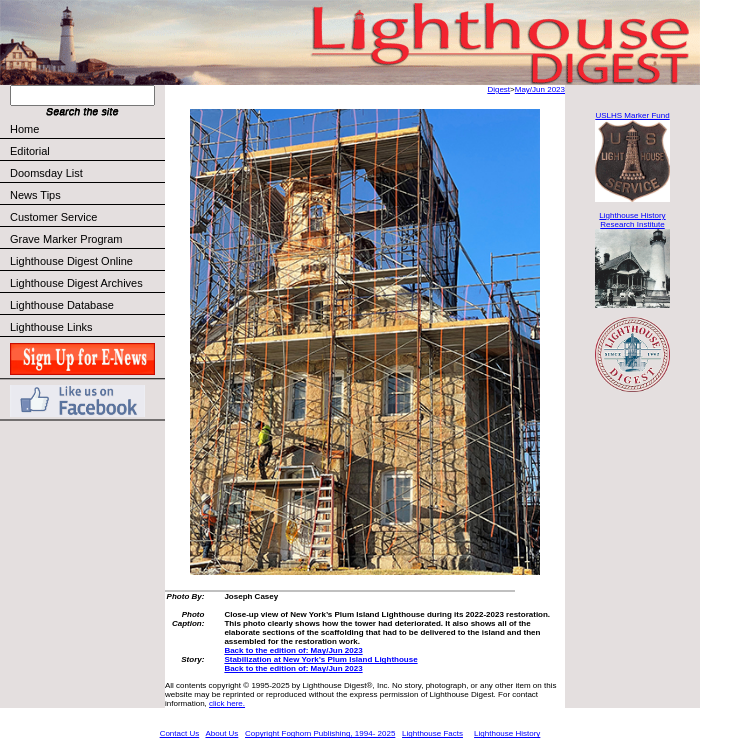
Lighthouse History (507, 733)
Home (24, 129)
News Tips (35, 195)
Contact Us (180, 733)
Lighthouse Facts (432, 733)
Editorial (86, 151)
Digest (498, 89)
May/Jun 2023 (540, 89)
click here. (227, 703)
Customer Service (86, 217)
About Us (221, 733)
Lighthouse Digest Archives (76, 283)
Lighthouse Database (62, 305)
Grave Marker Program (66, 239)
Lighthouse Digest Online (71, 261)
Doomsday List (46, 173)
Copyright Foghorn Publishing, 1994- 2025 (320, 733)
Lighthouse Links (51, 327)
